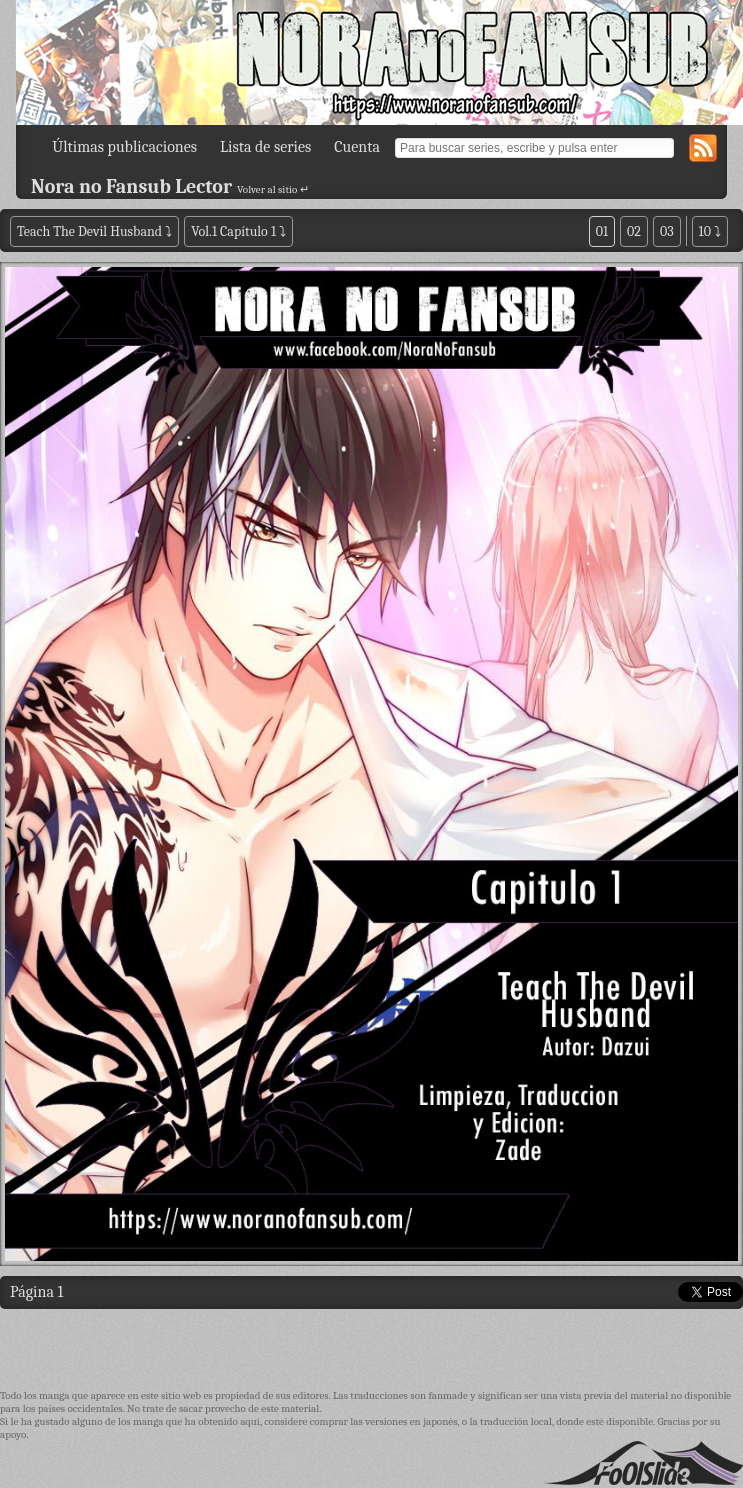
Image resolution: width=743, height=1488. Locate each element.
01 (602, 231)
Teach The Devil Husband (91, 231)
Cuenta (357, 147)
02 (634, 231)
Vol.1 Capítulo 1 (233, 231)
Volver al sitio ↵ (273, 189)
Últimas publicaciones (124, 147)
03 (667, 231)
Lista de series (265, 147)
